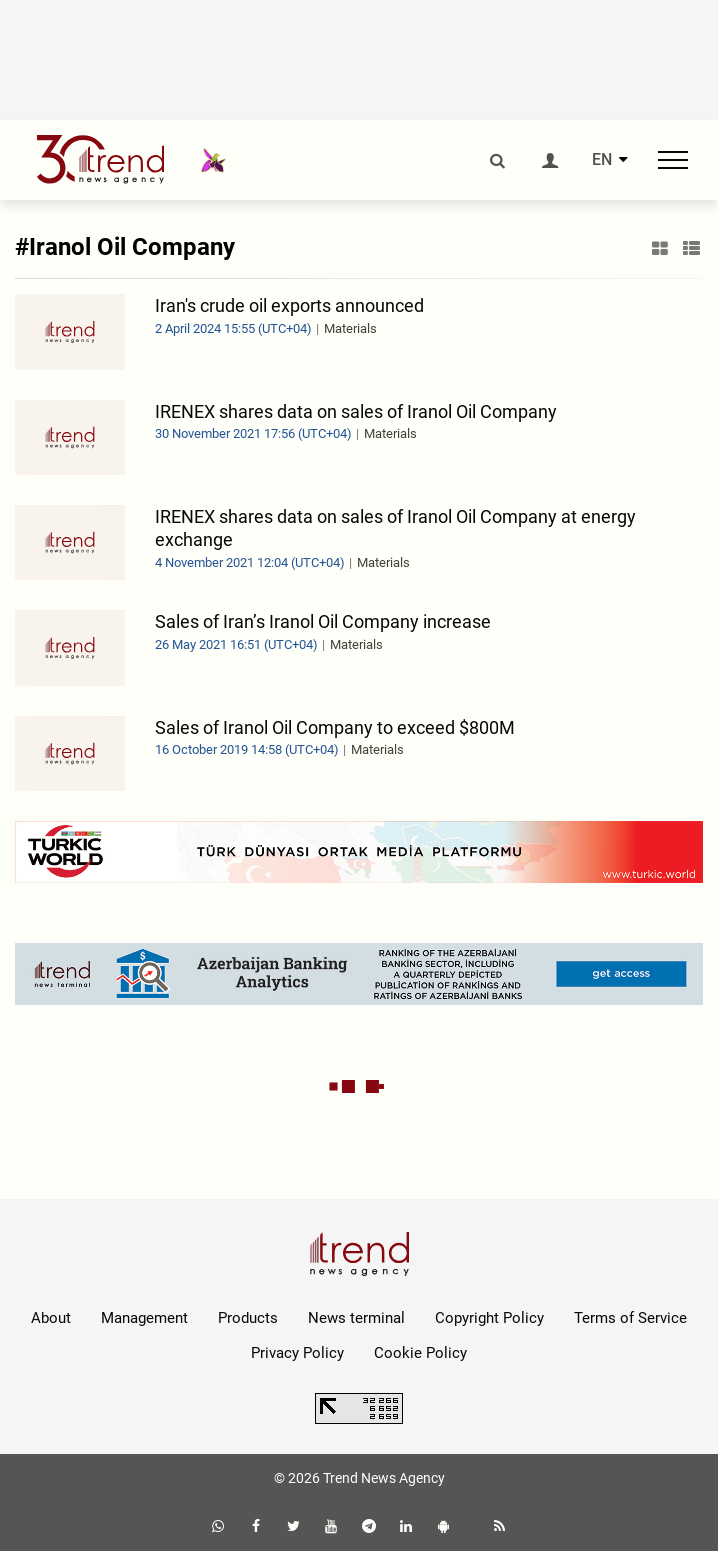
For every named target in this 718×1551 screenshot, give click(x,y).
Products (248, 1318)
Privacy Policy (297, 1353)
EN (602, 160)
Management (144, 1318)
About (51, 1318)
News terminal (356, 1318)
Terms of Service (630, 1318)
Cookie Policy (420, 1353)
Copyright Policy (489, 1318)
